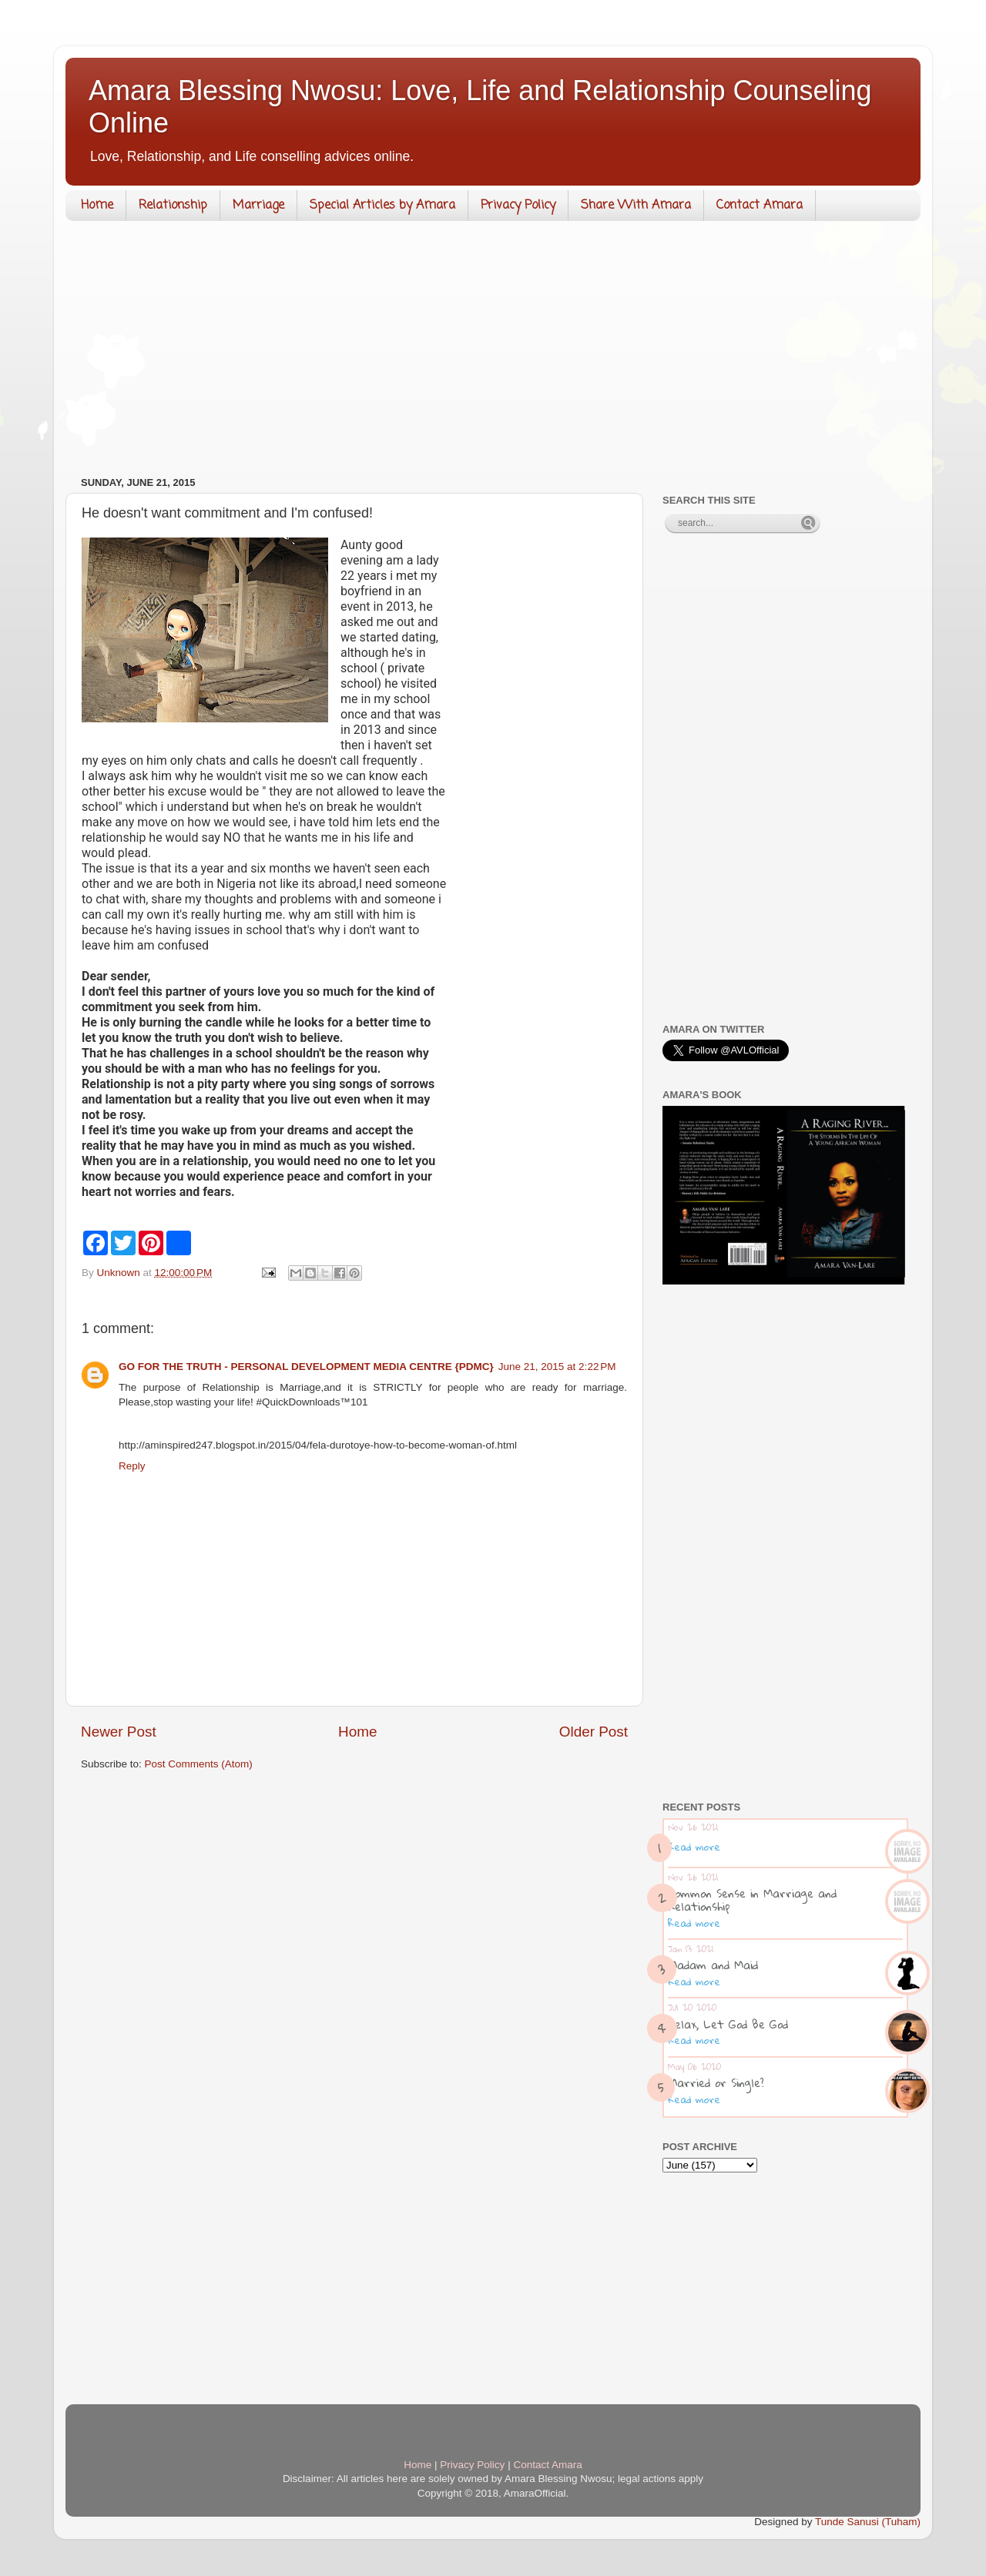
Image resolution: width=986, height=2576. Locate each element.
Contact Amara (759, 205)
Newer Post (118, 1731)
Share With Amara (636, 205)
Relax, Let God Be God (728, 2024)
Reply (132, 1466)
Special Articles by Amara (382, 205)
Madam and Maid (713, 1964)
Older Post (593, 1731)
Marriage (258, 205)
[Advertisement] (493, 352)
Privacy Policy (518, 205)
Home (97, 205)
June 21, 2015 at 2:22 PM (557, 1366)
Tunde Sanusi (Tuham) (868, 2521)
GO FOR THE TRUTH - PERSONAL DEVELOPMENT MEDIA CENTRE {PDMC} (306, 1366)
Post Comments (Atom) (199, 1764)
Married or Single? (716, 2082)
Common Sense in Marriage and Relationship (752, 1899)
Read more (694, 1846)
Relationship (173, 205)
